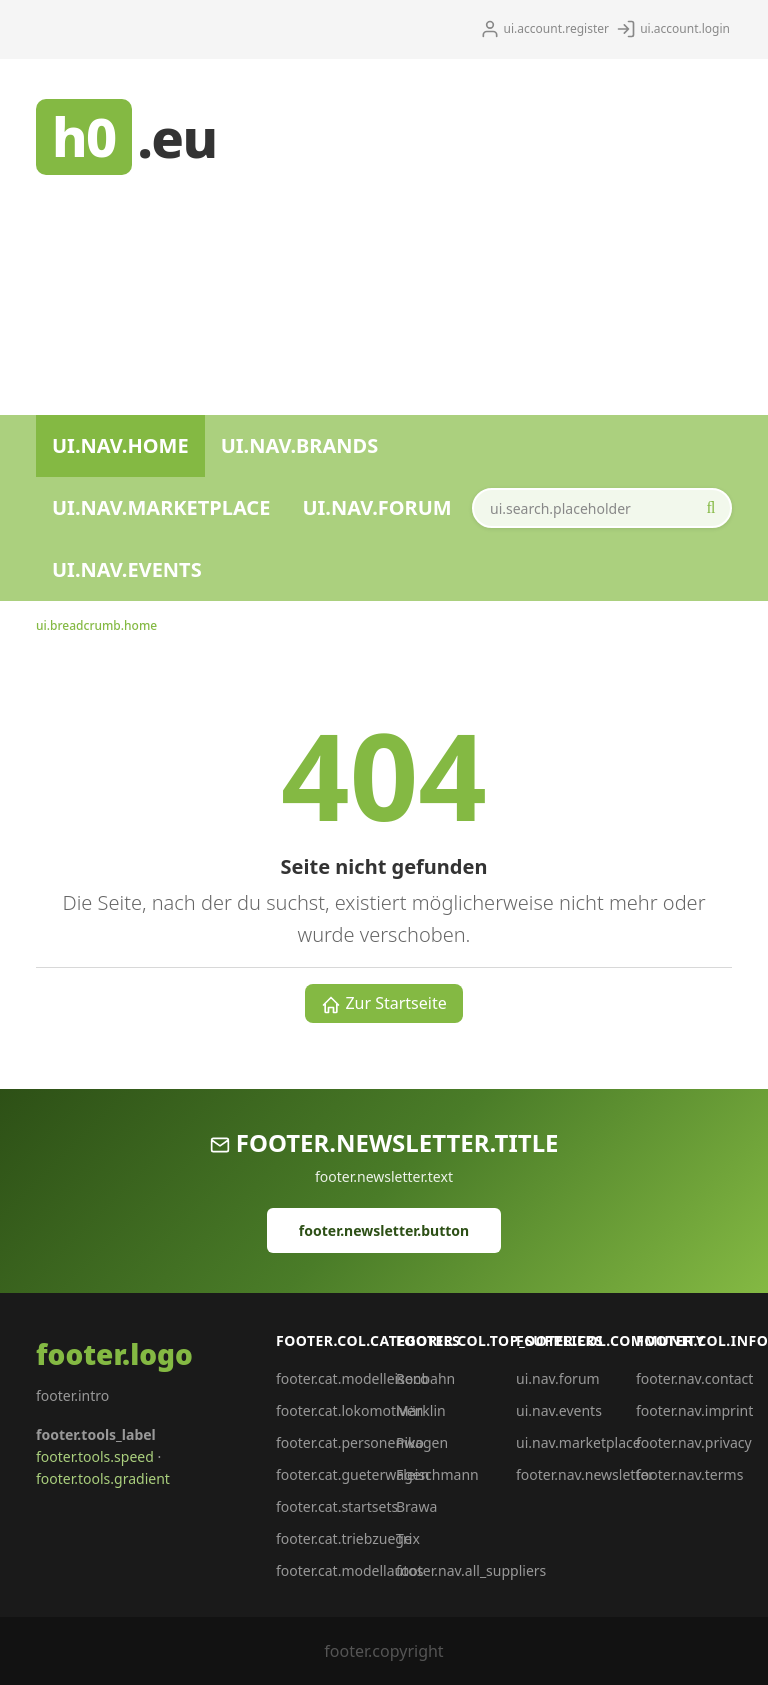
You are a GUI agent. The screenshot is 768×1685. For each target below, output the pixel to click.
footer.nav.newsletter (585, 1474)
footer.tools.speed (95, 1456)
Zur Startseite (384, 1003)
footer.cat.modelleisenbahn (365, 1378)
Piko (410, 1442)
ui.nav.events (127, 569)
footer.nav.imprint (694, 1410)
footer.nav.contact (694, 1378)
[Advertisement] (492, 229)
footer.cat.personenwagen (362, 1442)
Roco (412, 1378)
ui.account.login (673, 29)
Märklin (421, 1410)
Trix (408, 1538)
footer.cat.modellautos (349, 1570)
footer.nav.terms (689, 1474)
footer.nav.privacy (694, 1442)
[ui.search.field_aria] (602, 508)
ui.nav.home (120, 445)
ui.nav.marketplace (161, 507)
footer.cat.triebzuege (344, 1538)
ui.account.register (544, 29)
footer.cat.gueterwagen (352, 1474)
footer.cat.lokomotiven (349, 1410)
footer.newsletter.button (384, 1230)
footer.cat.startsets (337, 1506)
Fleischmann (437, 1474)
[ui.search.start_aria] (711, 508)
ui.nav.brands (300, 445)
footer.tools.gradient (103, 1478)
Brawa (416, 1506)
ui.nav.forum (376, 507)
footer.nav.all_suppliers (471, 1570)
